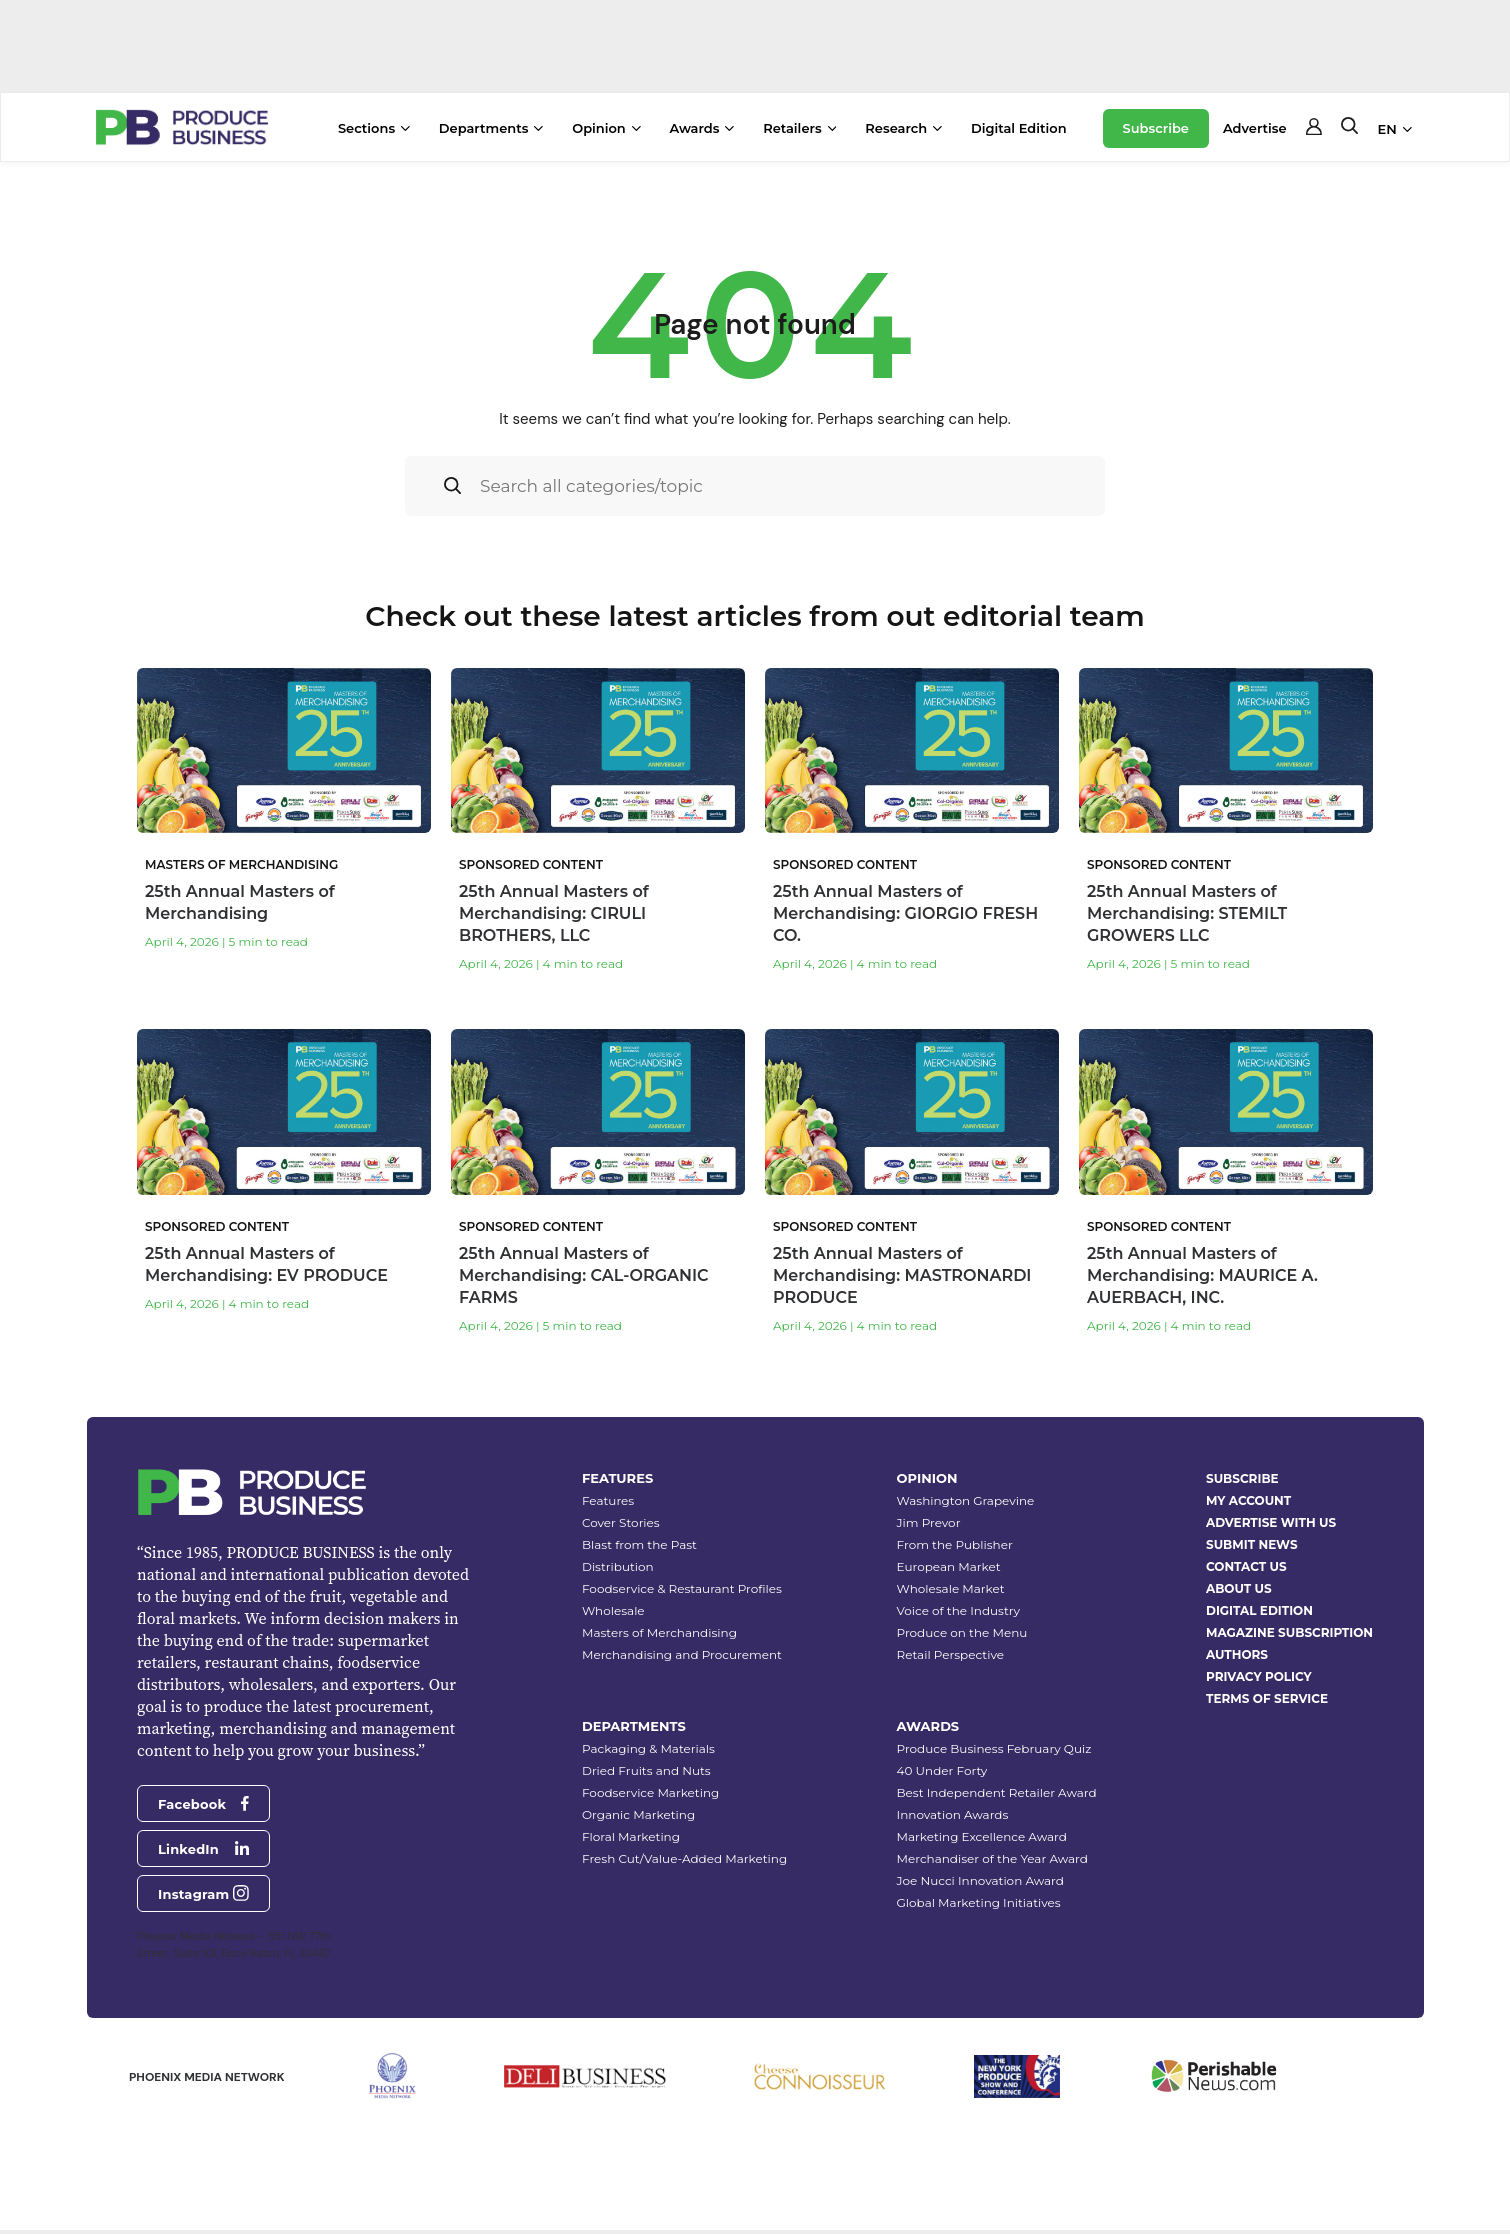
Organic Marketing (638, 1814)
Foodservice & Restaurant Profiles (682, 1588)
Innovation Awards (953, 1814)
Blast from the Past (639, 1544)
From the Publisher (955, 1544)
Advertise (1255, 128)
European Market (949, 1566)
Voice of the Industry (959, 1610)
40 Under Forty (942, 1770)
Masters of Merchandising (659, 1632)
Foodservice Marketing (650, 1792)
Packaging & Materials (648, 1748)
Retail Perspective (950, 1654)
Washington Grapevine (966, 1500)
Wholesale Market (951, 1588)
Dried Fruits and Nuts (646, 1770)
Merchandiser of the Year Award (992, 1858)
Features (608, 1500)
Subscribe (1156, 128)
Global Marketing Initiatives (979, 1902)
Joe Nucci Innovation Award (980, 1880)
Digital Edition (1019, 128)
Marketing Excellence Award (982, 1836)
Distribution (618, 1566)
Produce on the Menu (962, 1632)
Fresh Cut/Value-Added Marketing (684, 1858)
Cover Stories (621, 1522)
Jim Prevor (929, 1522)
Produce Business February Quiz (994, 1748)
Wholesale (613, 1610)
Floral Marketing (631, 1836)
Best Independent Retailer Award (997, 1792)
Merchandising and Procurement (682, 1654)
